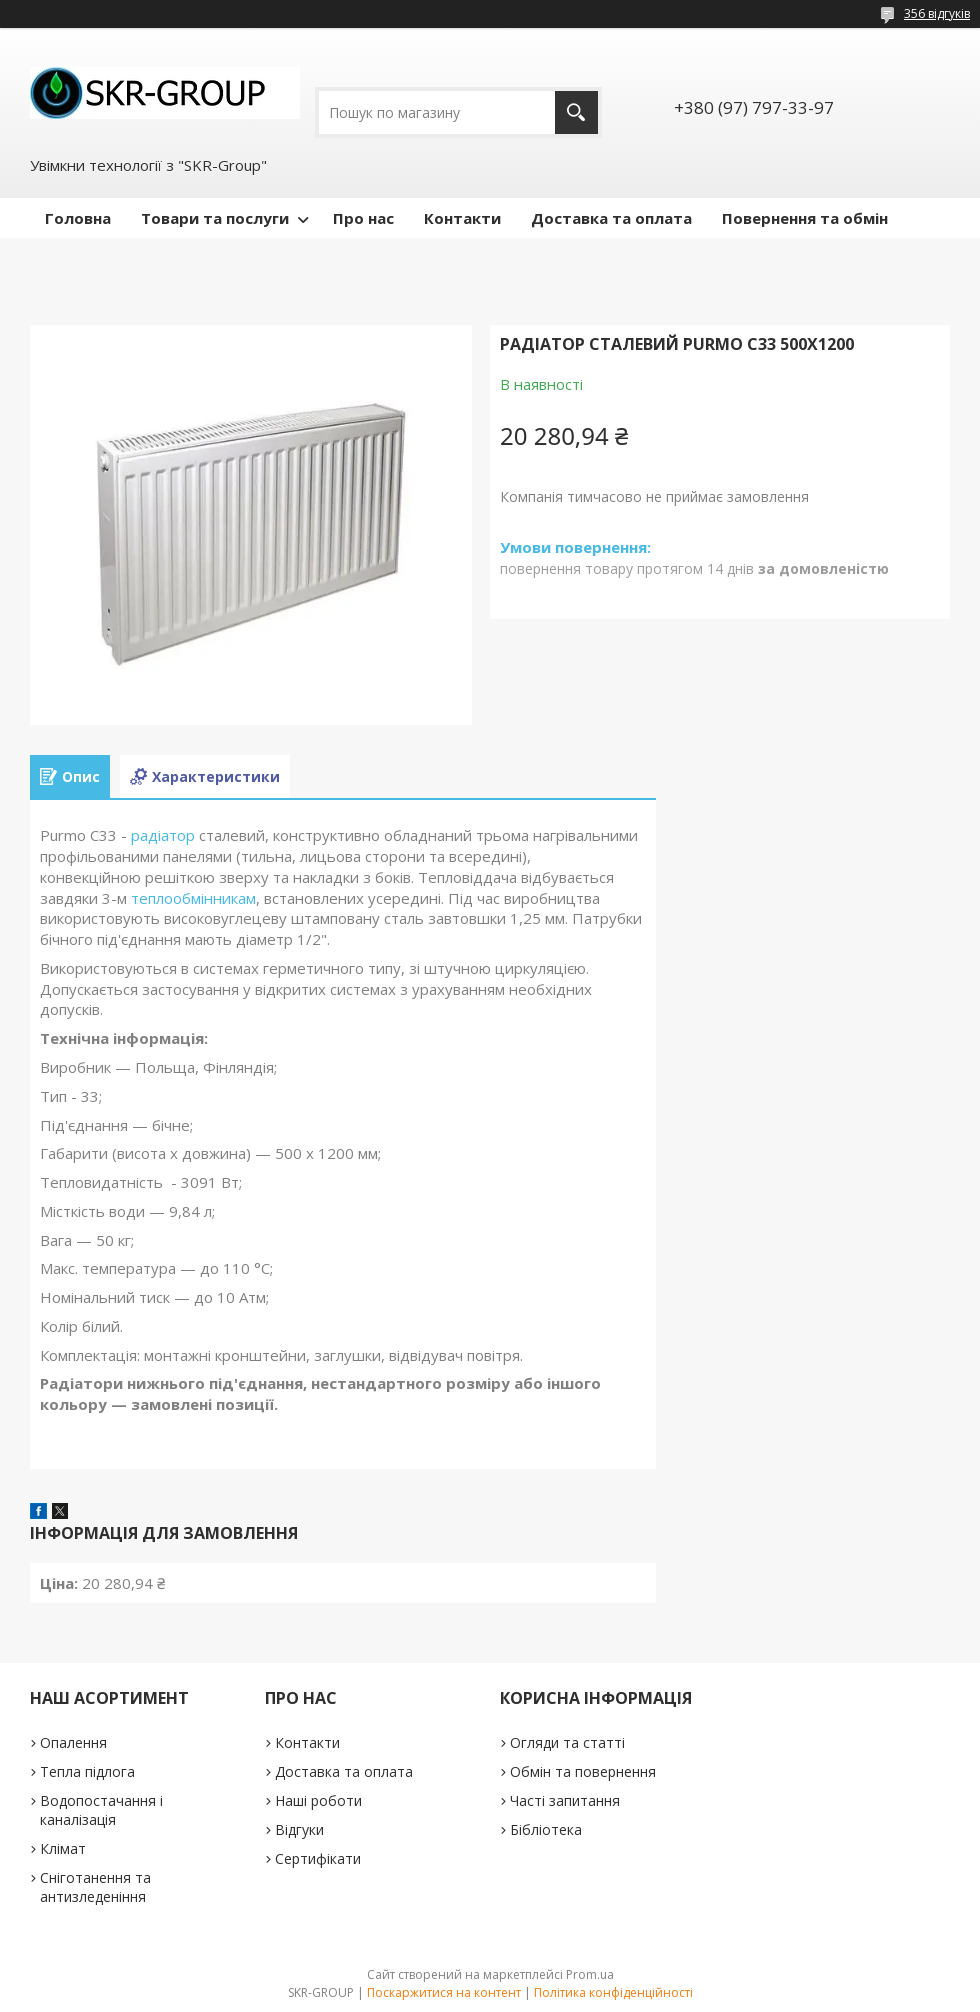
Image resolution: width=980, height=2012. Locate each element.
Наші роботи (318, 1800)
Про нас (363, 218)
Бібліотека (546, 1829)
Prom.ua (590, 1974)
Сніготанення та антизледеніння (95, 1887)
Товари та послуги (215, 218)
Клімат (63, 1848)
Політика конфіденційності (613, 1992)
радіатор (163, 835)
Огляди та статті (567, 1742)
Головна (78, 218)
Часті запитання (565, 1800)
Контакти (462, 218)
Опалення (73, 1742)
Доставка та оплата (611, 218)
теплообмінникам (193, 898)
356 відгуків (937, 13)
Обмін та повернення (583, 1771)
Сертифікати (318, 1858)
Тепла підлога (87, 1771)
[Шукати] (576, 112)
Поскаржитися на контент (444, 1992)
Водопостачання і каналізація (101, 1810)
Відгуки (299, 1829)
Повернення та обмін (805, 218)
